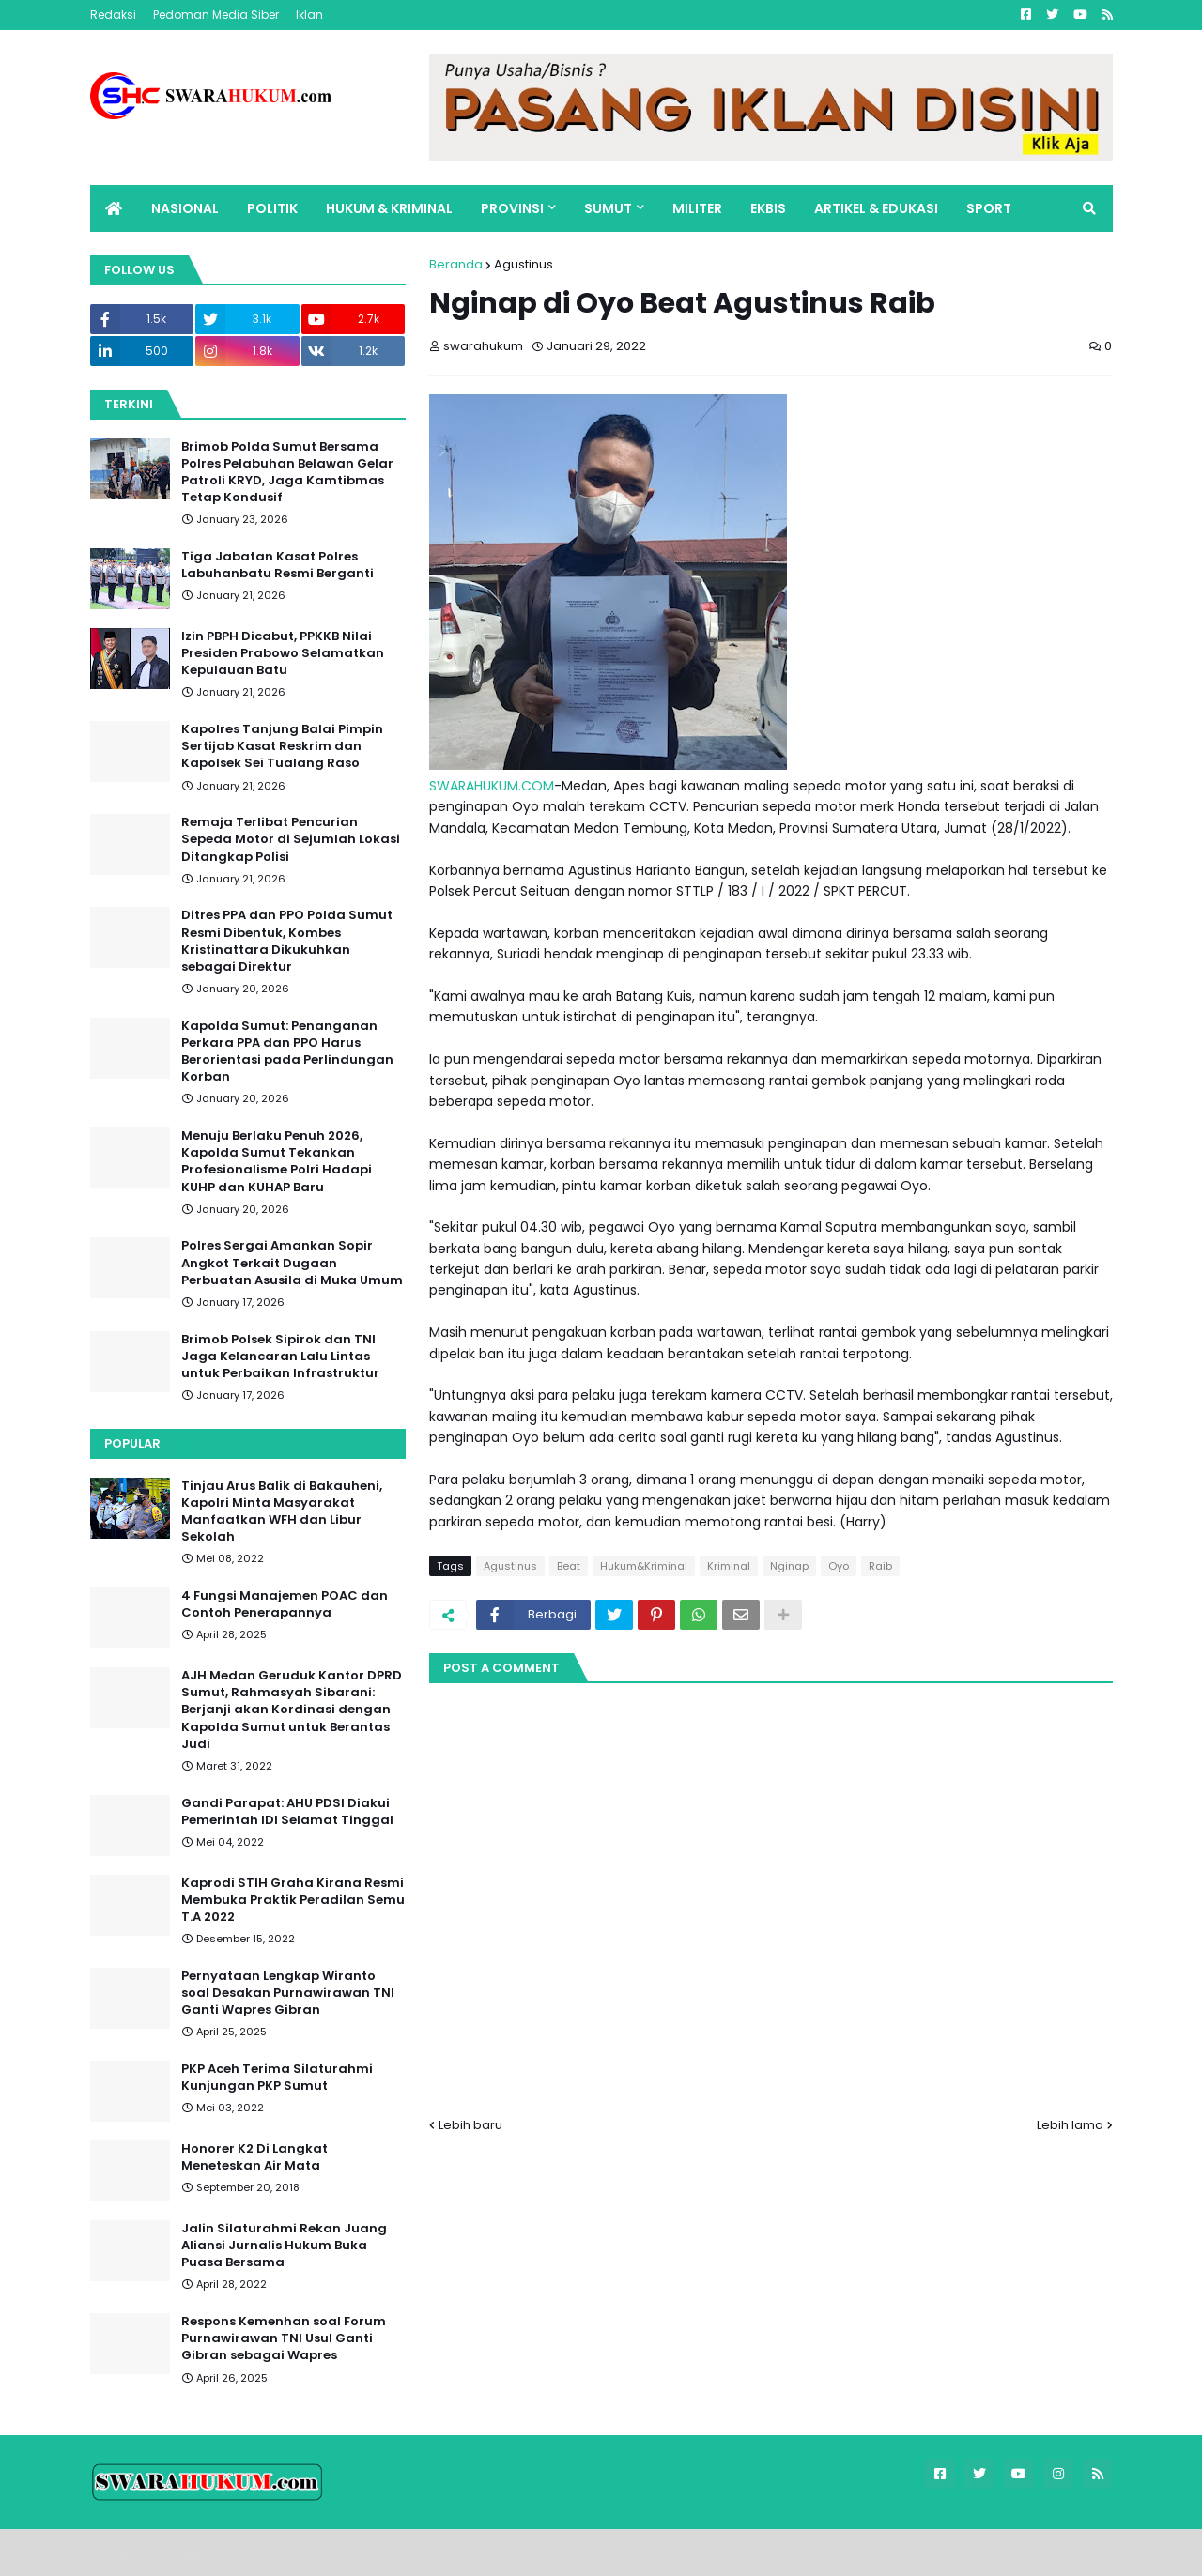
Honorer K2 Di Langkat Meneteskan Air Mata (254, 2157)
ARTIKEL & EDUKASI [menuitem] (876, 208)
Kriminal (728, 1565)
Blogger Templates (221, 2552)
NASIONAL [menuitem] (185, 208)
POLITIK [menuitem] (272, 208)
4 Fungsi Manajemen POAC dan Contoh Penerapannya (284, 1604)
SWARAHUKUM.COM (491, 785)
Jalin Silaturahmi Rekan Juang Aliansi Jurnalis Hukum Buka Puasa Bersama (284, 2245)
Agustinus (523, 264)
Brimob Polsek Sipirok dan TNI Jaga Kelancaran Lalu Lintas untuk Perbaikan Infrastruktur (280, 1356)
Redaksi (113, 15)
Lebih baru (470, 2125)
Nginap (789, 1565)
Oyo (838, 1565)
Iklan (309, 15)
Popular (132, 1443)
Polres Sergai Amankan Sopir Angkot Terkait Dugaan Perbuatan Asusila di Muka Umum (292, 1262)
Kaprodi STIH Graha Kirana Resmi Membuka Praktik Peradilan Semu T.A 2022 (293, 1900)
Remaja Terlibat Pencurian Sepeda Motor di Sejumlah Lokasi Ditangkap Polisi (290, 839)
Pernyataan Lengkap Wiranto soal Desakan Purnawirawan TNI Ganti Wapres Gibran (287, 1993)
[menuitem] (113, 208)
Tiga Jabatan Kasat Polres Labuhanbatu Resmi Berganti (277, 565)
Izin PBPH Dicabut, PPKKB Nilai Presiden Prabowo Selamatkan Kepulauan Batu (282, 653)
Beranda (456, 264)
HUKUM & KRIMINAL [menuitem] (389, 208)
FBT (320, 2552)
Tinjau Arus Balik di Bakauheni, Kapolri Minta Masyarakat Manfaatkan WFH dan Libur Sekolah (281, 1512)
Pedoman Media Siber (216, 15)
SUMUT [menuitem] (608, 208)
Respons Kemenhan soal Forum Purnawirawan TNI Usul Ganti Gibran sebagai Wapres (283, 2338)
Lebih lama (1070, 2125)
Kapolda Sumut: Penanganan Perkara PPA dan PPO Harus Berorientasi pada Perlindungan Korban (287, 1052)
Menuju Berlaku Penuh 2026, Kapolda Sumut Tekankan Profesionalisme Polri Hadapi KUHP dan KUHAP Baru (276, 1161)
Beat (568, 1565)
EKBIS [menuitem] (768, 208)
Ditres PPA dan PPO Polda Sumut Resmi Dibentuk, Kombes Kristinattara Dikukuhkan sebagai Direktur (287, 941)
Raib (880, 1565)
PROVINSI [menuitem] (512, 208)
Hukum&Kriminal (643, 1565)
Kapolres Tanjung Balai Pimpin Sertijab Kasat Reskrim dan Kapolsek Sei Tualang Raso (282, 746)
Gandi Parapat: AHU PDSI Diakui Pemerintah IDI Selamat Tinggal (287, 1812)
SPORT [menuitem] (988, 208)
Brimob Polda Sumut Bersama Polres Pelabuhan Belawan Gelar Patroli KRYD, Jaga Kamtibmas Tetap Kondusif (287, 472)
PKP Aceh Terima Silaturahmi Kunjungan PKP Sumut (277, 2077)
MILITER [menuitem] (697, 208)
